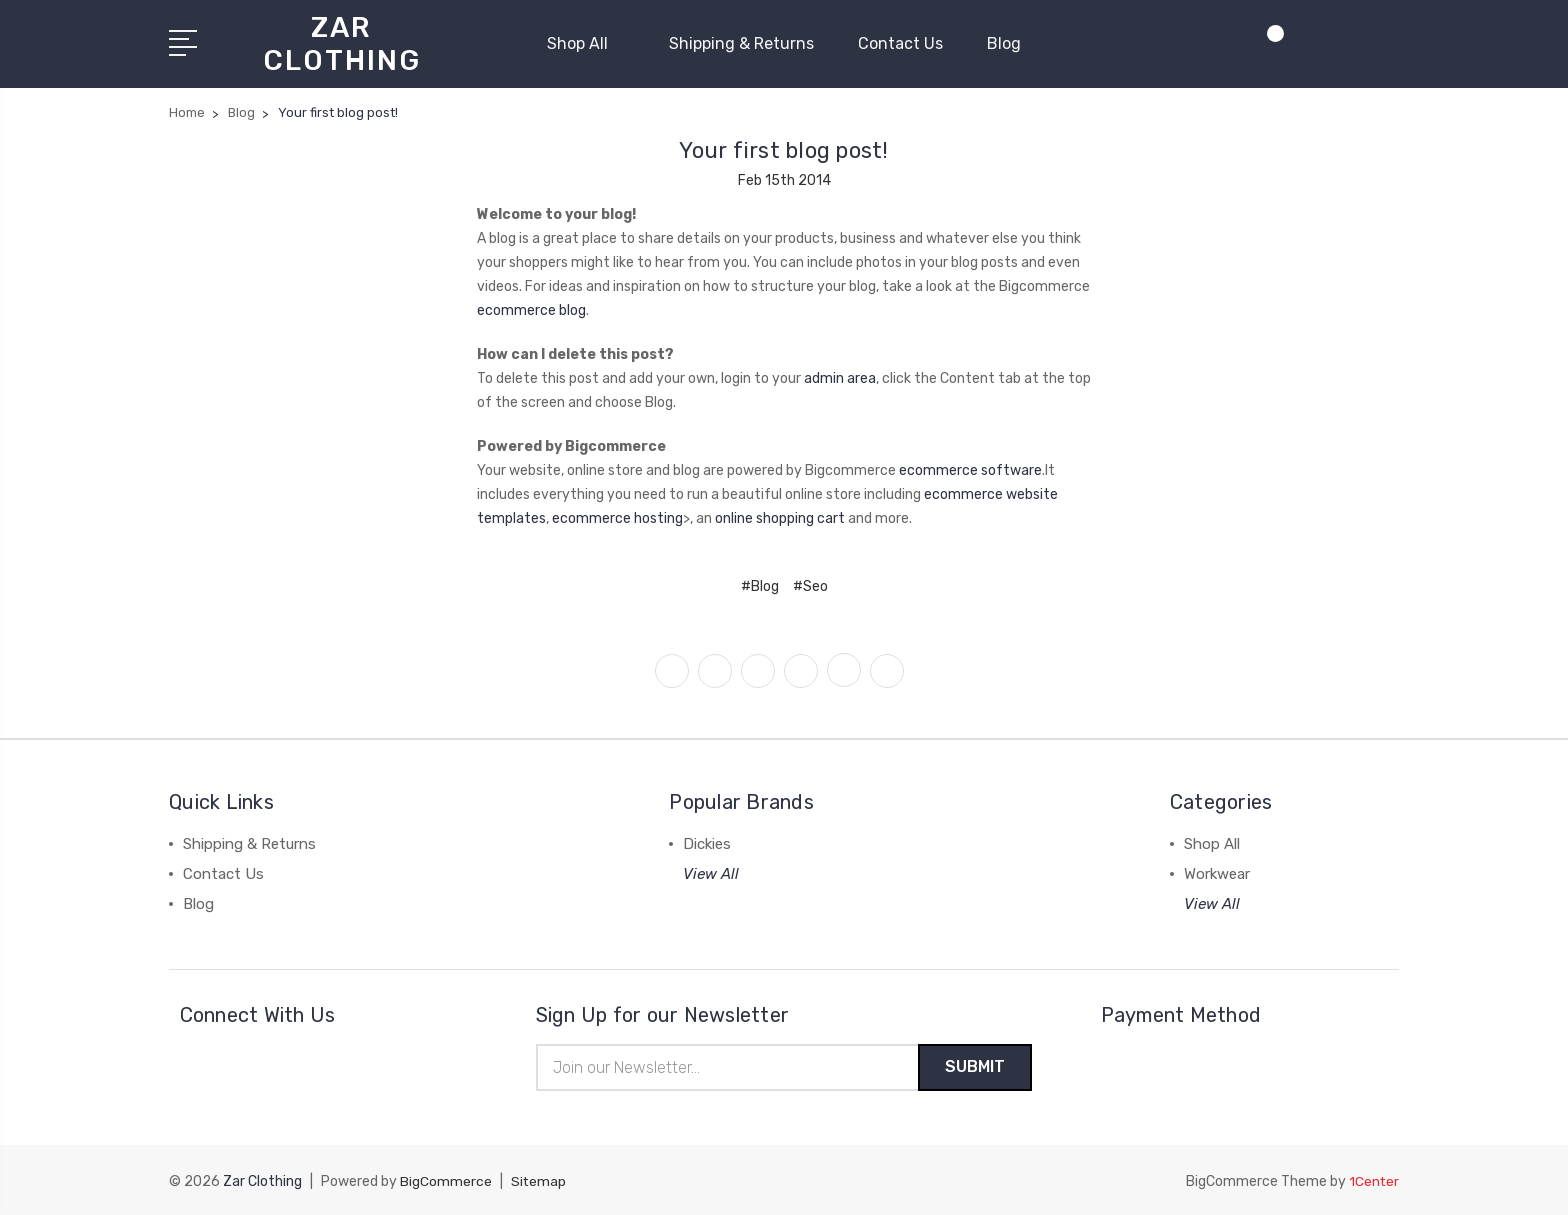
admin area (840, 375)
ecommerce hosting (617, 515)
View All (711, 871)
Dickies (707, 841)
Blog (1004, 42)
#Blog (760, 583)
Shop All (586, 42)
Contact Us (900, 42)
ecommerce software (970, 467)
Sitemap (539, 1180)
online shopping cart (780, 515)
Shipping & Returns (741, 42)
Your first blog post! (783, 148)
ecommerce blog (531, 307)
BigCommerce (446, 1180)
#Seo (810, 583)
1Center (1373, 1180)
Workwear (1217, 871)
